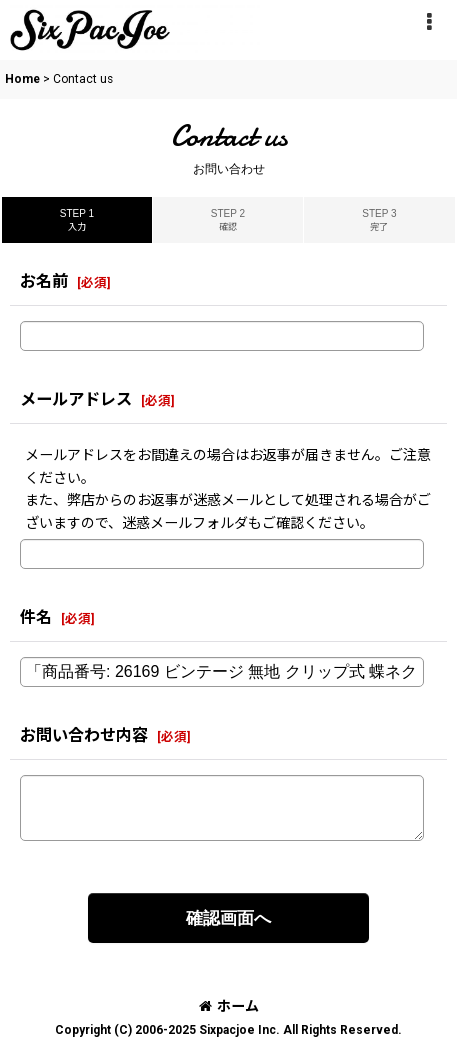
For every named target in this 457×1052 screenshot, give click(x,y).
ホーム (229, 1006)
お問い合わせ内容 (84, 735)
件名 (36, 617)
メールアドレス (76, 399)
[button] (429, 22)
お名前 (44, 281)
